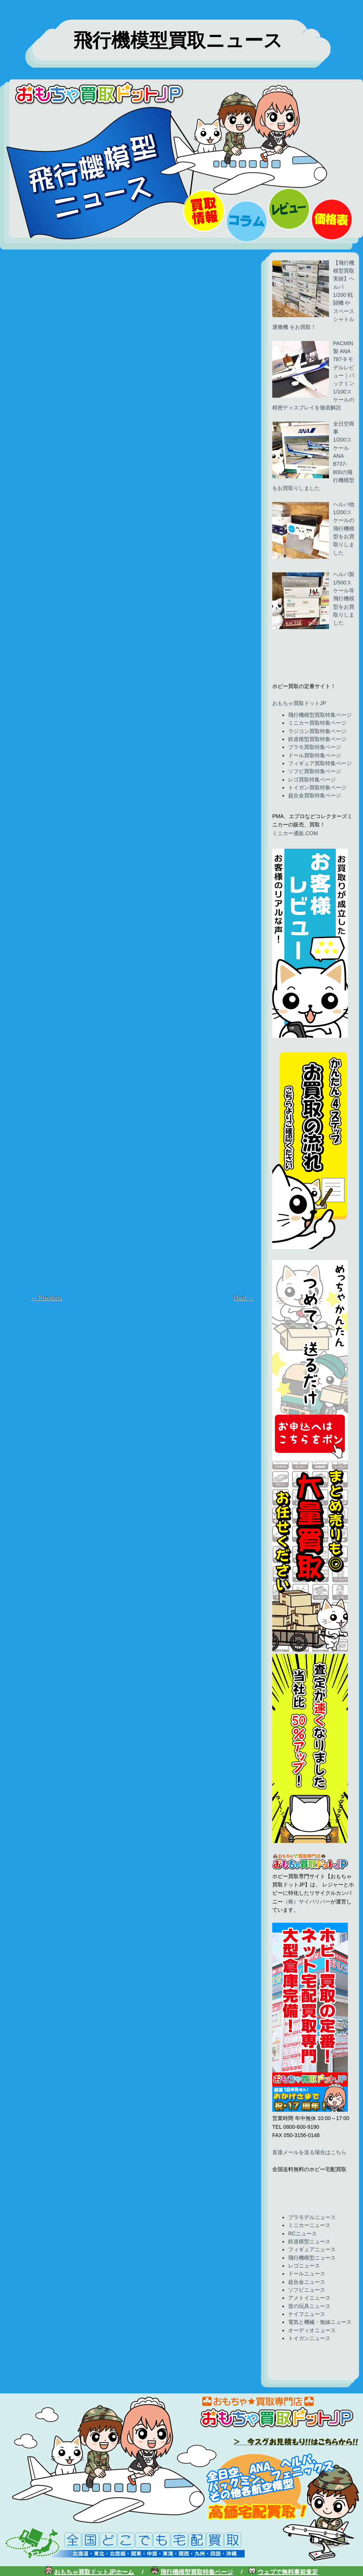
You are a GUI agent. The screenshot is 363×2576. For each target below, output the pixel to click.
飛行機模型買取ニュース (177, 40)
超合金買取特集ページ (314, 795)
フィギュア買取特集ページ (320, 763)
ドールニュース (306, 2274)
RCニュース (302, 2233)
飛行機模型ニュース (312, 2258)
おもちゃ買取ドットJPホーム (94, 2571)
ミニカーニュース (309, 2225)
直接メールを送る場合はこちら (309, 2152)
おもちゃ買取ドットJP (299, 703)
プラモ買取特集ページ (314, 747)
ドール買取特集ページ (314, 755)
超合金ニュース (306, 2282)
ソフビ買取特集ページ (314, 771)
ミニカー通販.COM (295, 833)
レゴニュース (304, 2266)
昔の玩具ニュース (309, 2306)
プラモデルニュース (312, 2217)
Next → (243, 1297)
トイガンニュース (309, 2338)
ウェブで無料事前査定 (288, 2571)
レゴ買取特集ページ (312, 780)
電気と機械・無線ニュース (320, 2322)
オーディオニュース (312, 2330)
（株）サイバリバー (306, 1902)
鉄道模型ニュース (309, 2241)
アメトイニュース (309, 2298)
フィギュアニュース (312, 2249)
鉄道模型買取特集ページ (317, 739)
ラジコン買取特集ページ (317, 731)
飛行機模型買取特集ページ (320, 715)
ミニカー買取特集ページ (317, 723)
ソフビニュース (306, 2290)
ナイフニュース (306, 2314)
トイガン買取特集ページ (317, 787)
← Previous (46, 1297)
